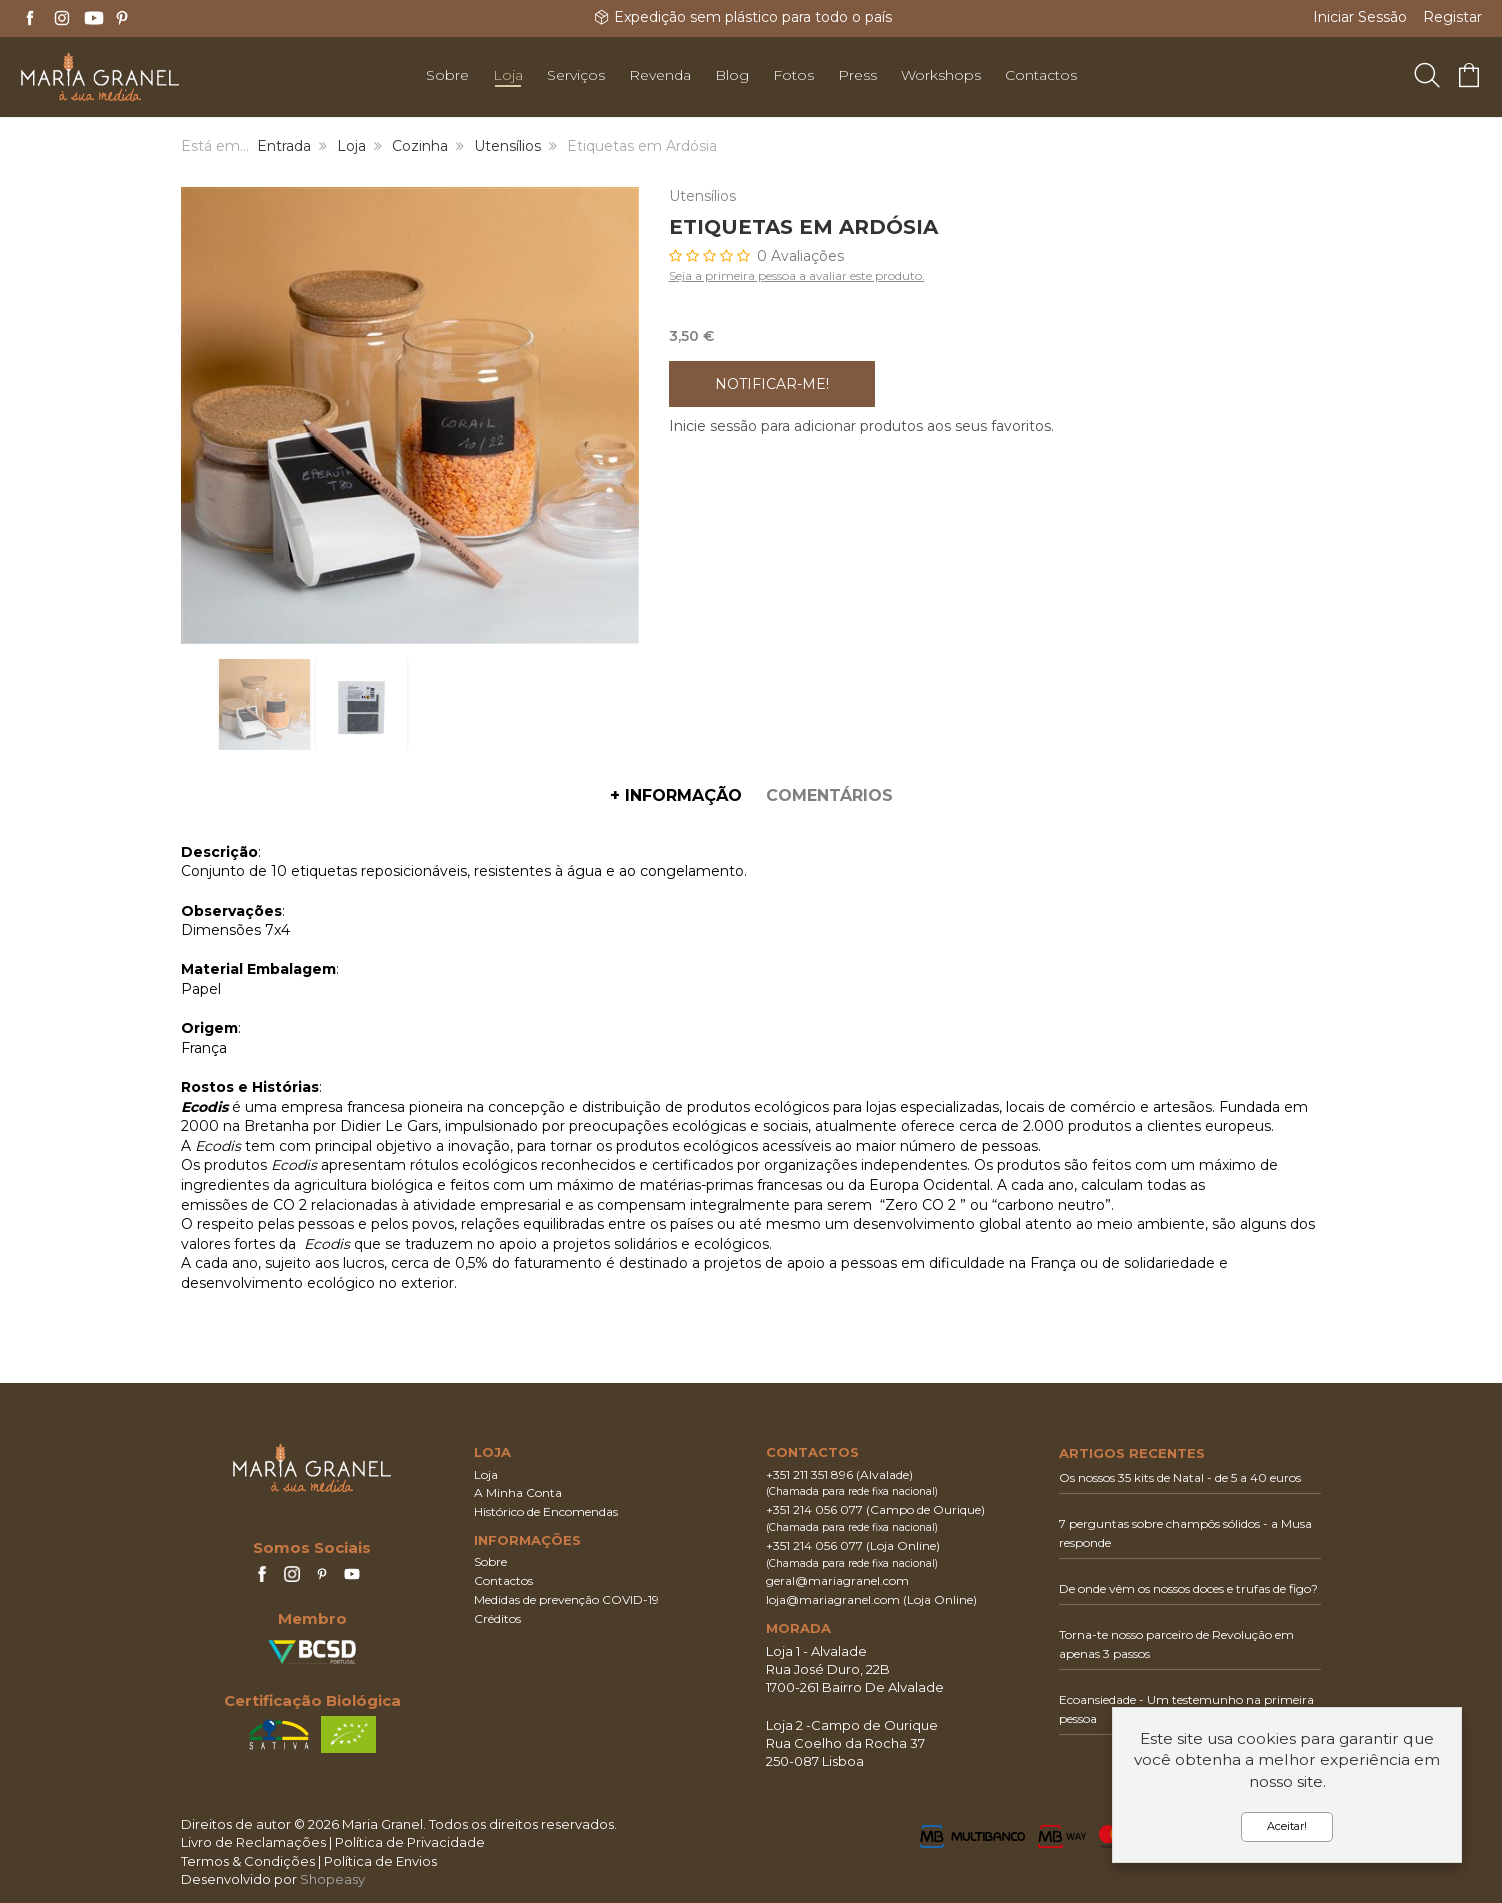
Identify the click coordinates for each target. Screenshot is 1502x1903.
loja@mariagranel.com (833, 1599)
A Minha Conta (518, 1492)
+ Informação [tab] (676, 795)
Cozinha (420, 146)
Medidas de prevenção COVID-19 (566, 1599)
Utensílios (507, 146)
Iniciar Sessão (1360, 17)
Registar (1452, 17)
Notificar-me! (772, 384)
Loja (351, 146)
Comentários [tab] (829, 795)
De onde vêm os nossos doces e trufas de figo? (1188, 1588)
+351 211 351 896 (809, 1474)
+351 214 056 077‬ (814, 1509)
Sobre (490, 1561)
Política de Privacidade (410, 1842)
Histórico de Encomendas (546, 1511)
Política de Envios (380, 1861)
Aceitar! (1287, 1826)
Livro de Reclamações (253, 1842)
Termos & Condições (248, 1861)
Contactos (503, 1580)
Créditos (497, 1618)
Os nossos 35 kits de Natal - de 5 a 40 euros (1180, 1477)
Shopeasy (332, 1879)
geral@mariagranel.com (837, 1580)
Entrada (284, 146)
